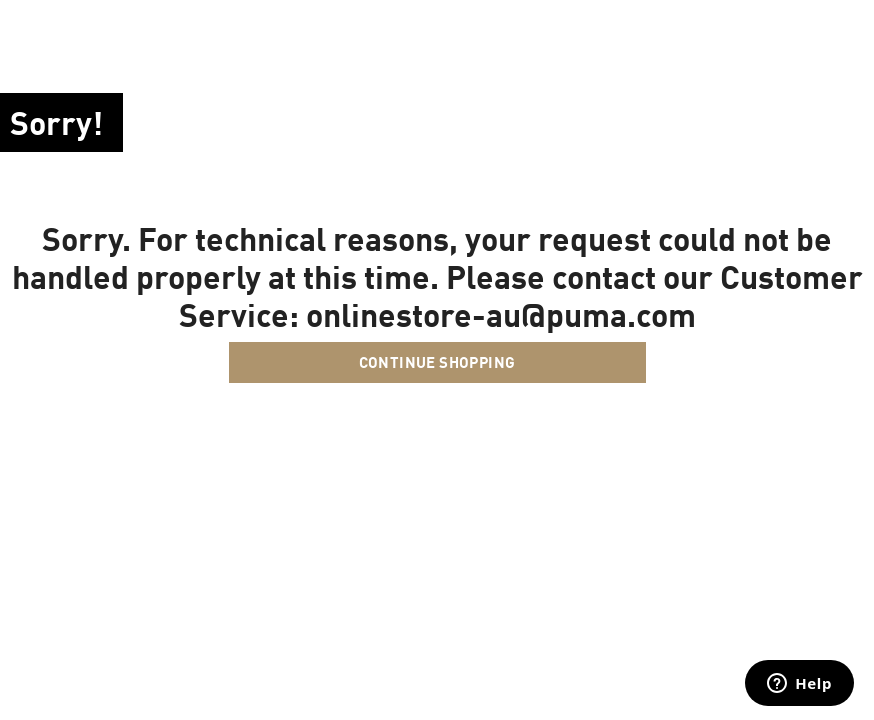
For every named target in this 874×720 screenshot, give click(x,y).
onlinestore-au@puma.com (501, 314)
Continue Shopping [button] (437, 362)
